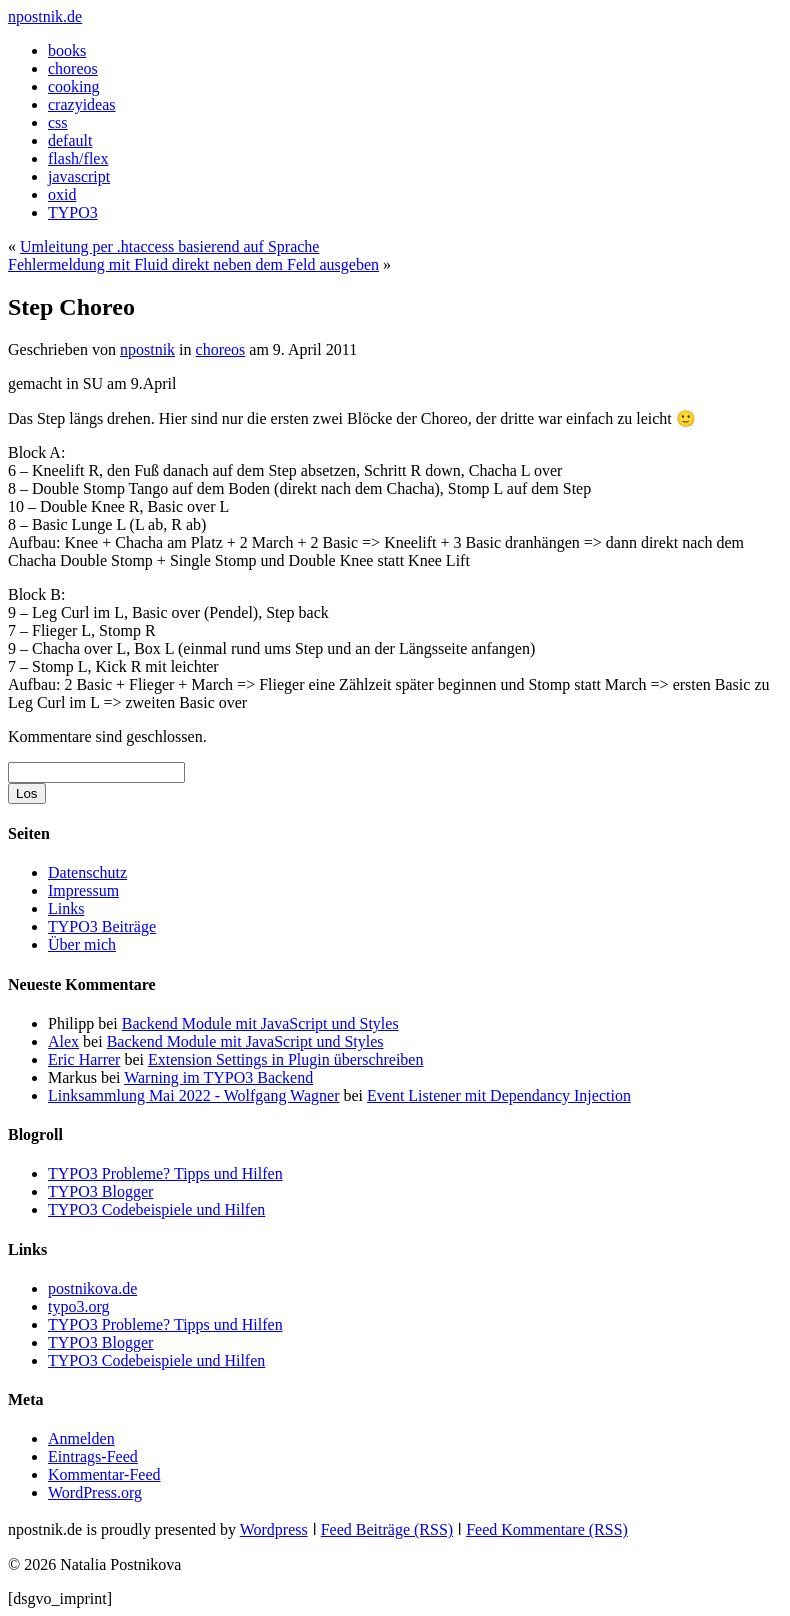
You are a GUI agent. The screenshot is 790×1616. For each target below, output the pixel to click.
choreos (73, 68)
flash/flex (78, 158)
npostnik (147, 349)
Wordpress (274, 1529)
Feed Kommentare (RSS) (547, 1529)
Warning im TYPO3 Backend (218, 1077)
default (70, 140)
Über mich (82, 944)
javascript (79, 176)
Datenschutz (87, 872)
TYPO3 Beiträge (102, 926)
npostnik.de (45, 16)
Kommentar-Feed (104, 1474)
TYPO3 (73, 212)
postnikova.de (92, 1288)
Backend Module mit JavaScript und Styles (260, 1023)
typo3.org (78, 1306)
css (58, 122)
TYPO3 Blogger (100, 1191)
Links (66, 908)
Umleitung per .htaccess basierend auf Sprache (169, 246)
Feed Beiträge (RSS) (387, 1529)
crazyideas (82, 104)
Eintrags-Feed (93, 1456)
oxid (62, 194)
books (67, 50)
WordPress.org (95, 1492)
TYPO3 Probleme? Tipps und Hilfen (165, 1173)
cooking (74, 86)
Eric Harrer (84, 1059)
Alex (63, 1041)
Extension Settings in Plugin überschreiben (286, 1059)
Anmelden (81, 1438)
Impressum (83, 890)
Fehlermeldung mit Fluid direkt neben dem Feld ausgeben (193, 264)
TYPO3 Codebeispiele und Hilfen (156, 1209)
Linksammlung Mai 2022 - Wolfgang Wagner (193, 1095)
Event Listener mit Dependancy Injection (499, 1095)
